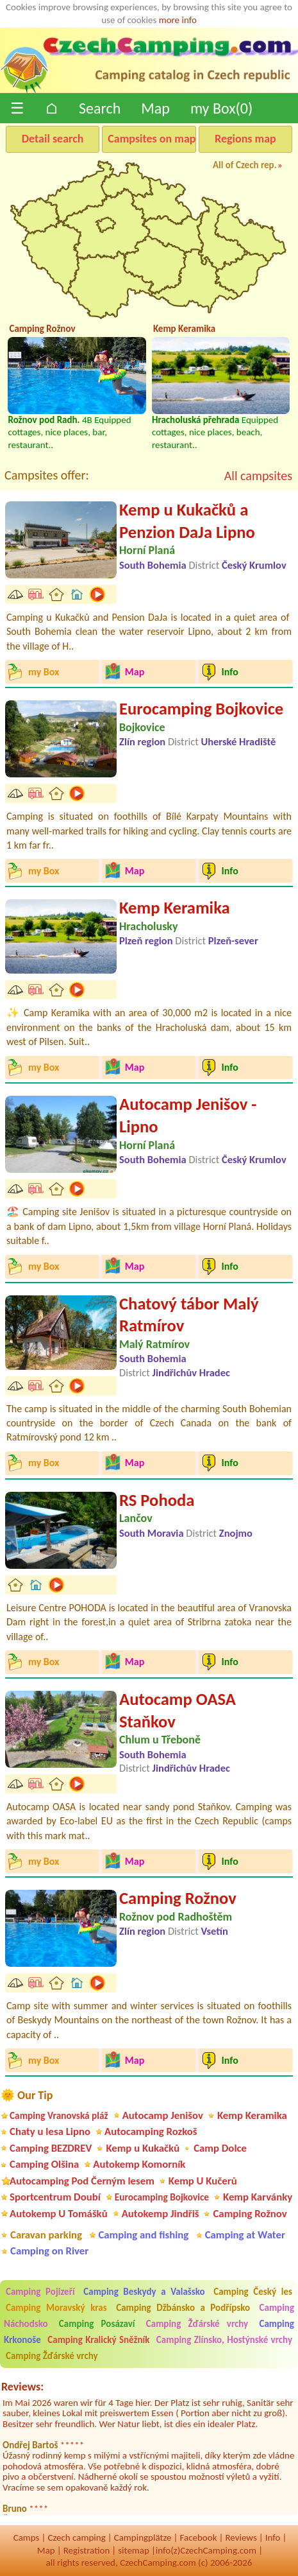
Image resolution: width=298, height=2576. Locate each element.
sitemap (133, 2550)
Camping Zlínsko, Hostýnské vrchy (224, 2340)
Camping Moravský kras (56, 2307)
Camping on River (49, 2251)
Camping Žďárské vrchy (197, 2324)
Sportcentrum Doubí (55, 2197)
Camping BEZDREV (51, 2148)
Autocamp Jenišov (162, 2115)
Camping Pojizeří (40, 2291)
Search (99, 108)
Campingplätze (143, 2537)
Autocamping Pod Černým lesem (82, 2181)
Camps (26, 2537)
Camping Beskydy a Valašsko (143, 2291)
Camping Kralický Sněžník (98, 2340)
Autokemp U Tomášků (59, 2213)
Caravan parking (46, 2235)
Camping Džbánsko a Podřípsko (183, 2307)
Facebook (198, 2537)
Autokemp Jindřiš (160, 2213)
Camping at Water (245, 2235)
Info (273, 2537)
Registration (86, 2550)
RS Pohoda (156, 1500)
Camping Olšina (44, 2164)
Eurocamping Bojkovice (201, 708)
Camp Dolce (220, 2148)
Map (155, 108)
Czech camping (76, 2537)
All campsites (258, 475)
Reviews (240, 2537)
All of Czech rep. (245, 165)
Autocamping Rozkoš (150, 2131)
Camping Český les (252, 2291)
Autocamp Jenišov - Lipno (187, 1115)
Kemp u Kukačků (142, 2148)
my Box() (221, 108)
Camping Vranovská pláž (59, 2115)
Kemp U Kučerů (203, 2181)
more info (178, 20)
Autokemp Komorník (139, 2164)
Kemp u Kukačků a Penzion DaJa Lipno (187, 520)
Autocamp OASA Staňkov (177, 1710)
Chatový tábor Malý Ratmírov (189, 1314)
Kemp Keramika (174, 907)
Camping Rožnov (177, 1898)
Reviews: (22, 2387)
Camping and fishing (143, 2235)
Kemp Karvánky (257, 2197)
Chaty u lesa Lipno (50, 2131)
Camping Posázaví (97, 2324)
